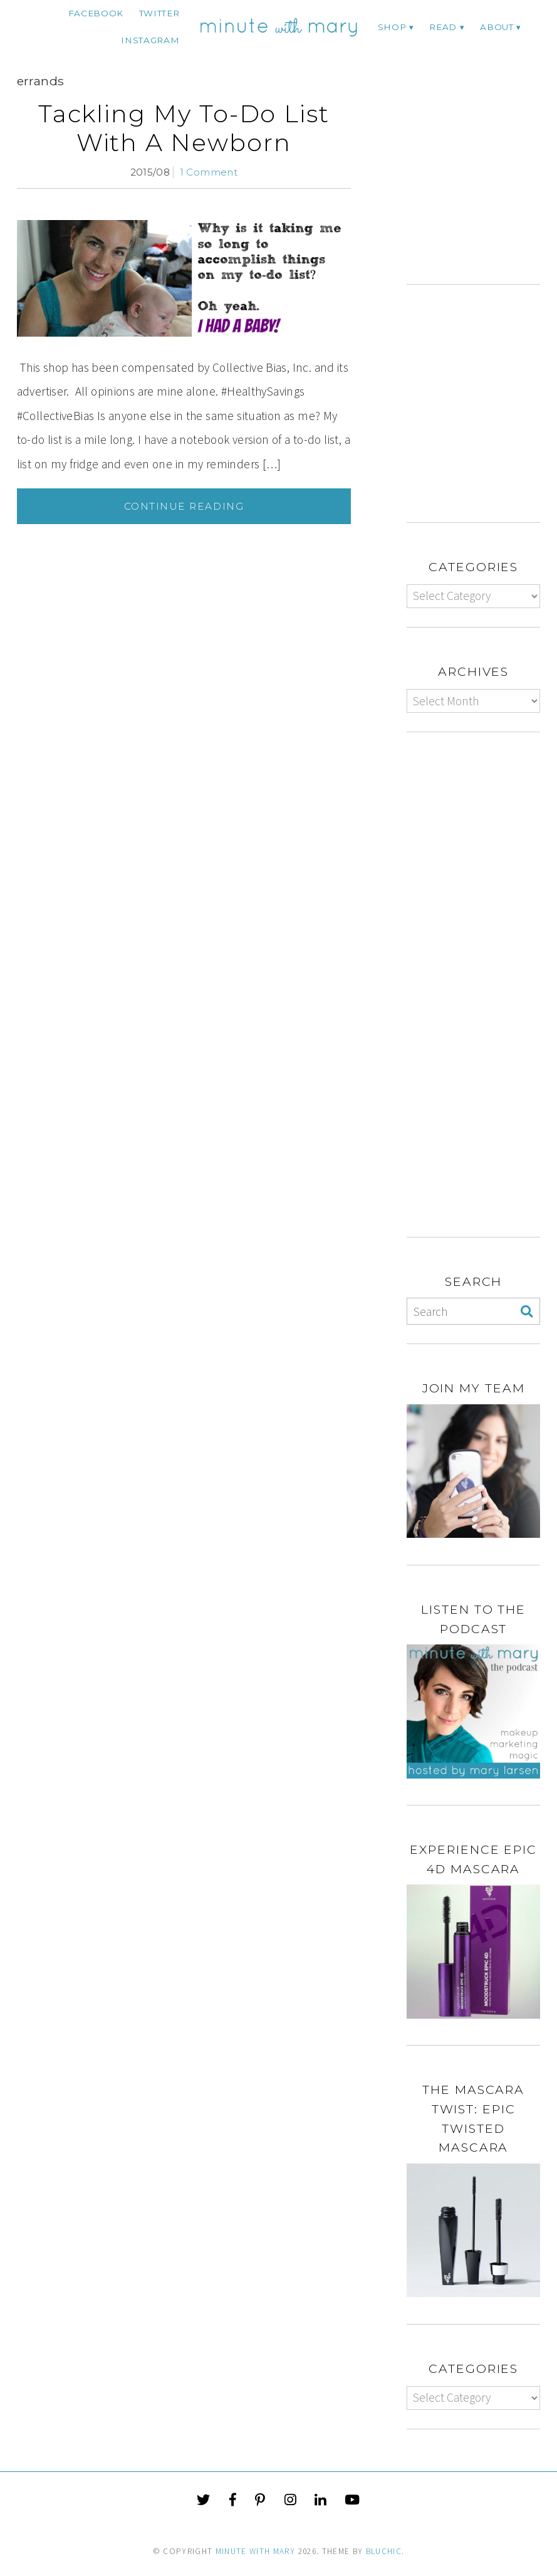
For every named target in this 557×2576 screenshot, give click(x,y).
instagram (150, 40)
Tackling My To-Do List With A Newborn (184, 128)
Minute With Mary (256, 2551)
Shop (392, 27)
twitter (159, 13)
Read (443, 27)
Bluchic (384, 2551)
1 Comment (208, 172)
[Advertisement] (482, 181)
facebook (95, 13)
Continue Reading (184, 506)
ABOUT (496, 27)
